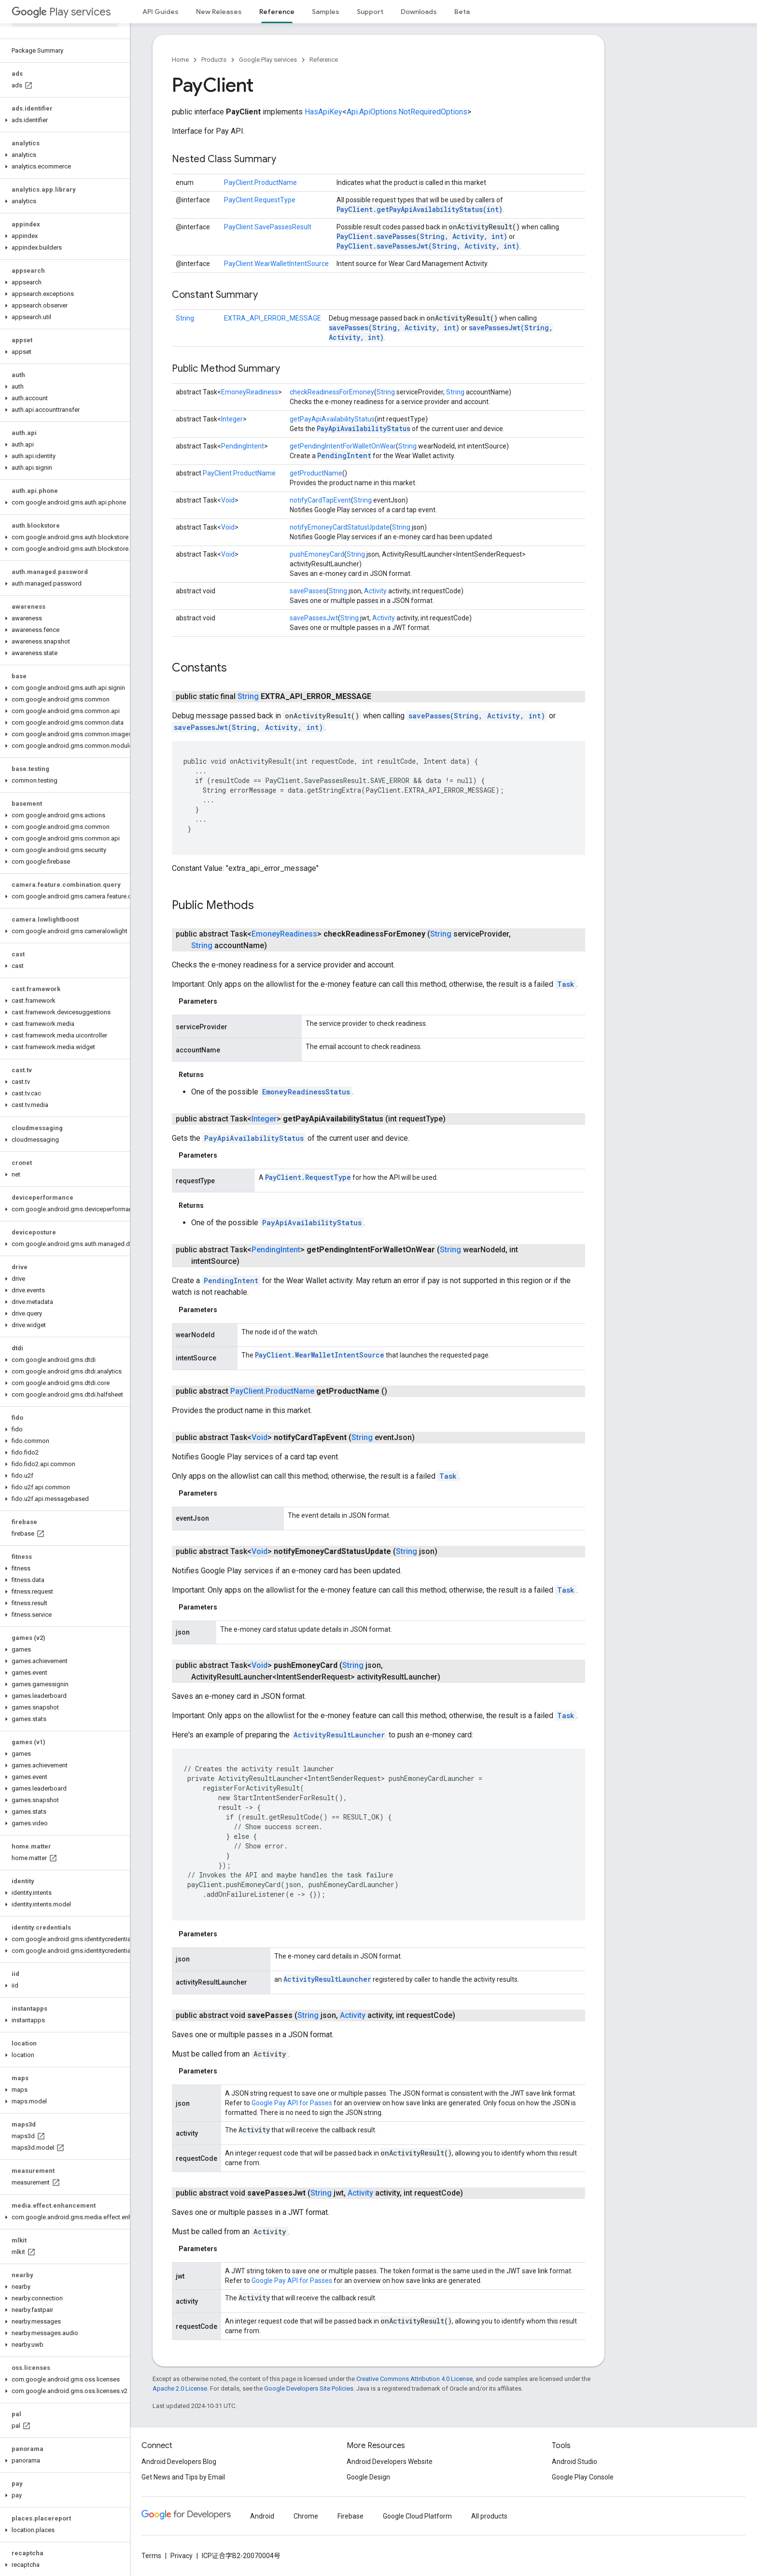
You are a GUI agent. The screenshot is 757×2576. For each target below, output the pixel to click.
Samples (325, 11)
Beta (462, 11)
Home (180, 59)
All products (489, 2516)
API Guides (160, 11)
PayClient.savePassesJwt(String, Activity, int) (427, 246)
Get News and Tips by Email (183, 2477)
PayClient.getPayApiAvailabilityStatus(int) (419, 209)
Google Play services (268, 59)
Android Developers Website (390, 2461)
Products (213, 59)
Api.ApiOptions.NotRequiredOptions (407, 111)
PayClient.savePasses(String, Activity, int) (421, 236)
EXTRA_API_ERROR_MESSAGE (272, 318)
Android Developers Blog (178, 2461)
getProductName (316, 473)
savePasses (308, 591)
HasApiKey (323, 111)
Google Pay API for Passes (292, 2103)
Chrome (306, 2516)
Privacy (181, 2556)
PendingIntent (242, 446)
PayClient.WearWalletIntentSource (276, 263)
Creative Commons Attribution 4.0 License (414, 2378)
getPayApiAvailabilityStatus (332, 419)
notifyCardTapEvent (320, 500)
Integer (232, 419)
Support (370, 11)
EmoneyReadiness (249, 392)
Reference (323, 59)
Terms (151, 2556)
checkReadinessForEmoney (332, 392)
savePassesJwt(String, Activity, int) (248, 727)
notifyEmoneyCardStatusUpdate (340, 527)
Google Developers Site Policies (308, 2388)
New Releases (219, 11)
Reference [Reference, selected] (276, 11)
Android (262, 2516)
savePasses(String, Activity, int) (394, 327)
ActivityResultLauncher (339, 1734)
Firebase (350, 2516)
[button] (63, 120)
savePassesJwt (314, 618)
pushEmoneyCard (317, 554)
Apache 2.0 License (180, 2388)
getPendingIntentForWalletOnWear (343, 446)
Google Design (368, 2477)
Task (566, 984)
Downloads (419, 11)
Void (228, 500)
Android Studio (574, 2461)
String (185, 318)
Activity (375, 591)
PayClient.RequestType (259, 200)
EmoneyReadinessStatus (306, 1091)
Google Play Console (583, 2477)
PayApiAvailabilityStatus (363, 428)
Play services (61, 11)
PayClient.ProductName (260, 182)
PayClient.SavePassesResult (267, 227)
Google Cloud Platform (417, 2516)
